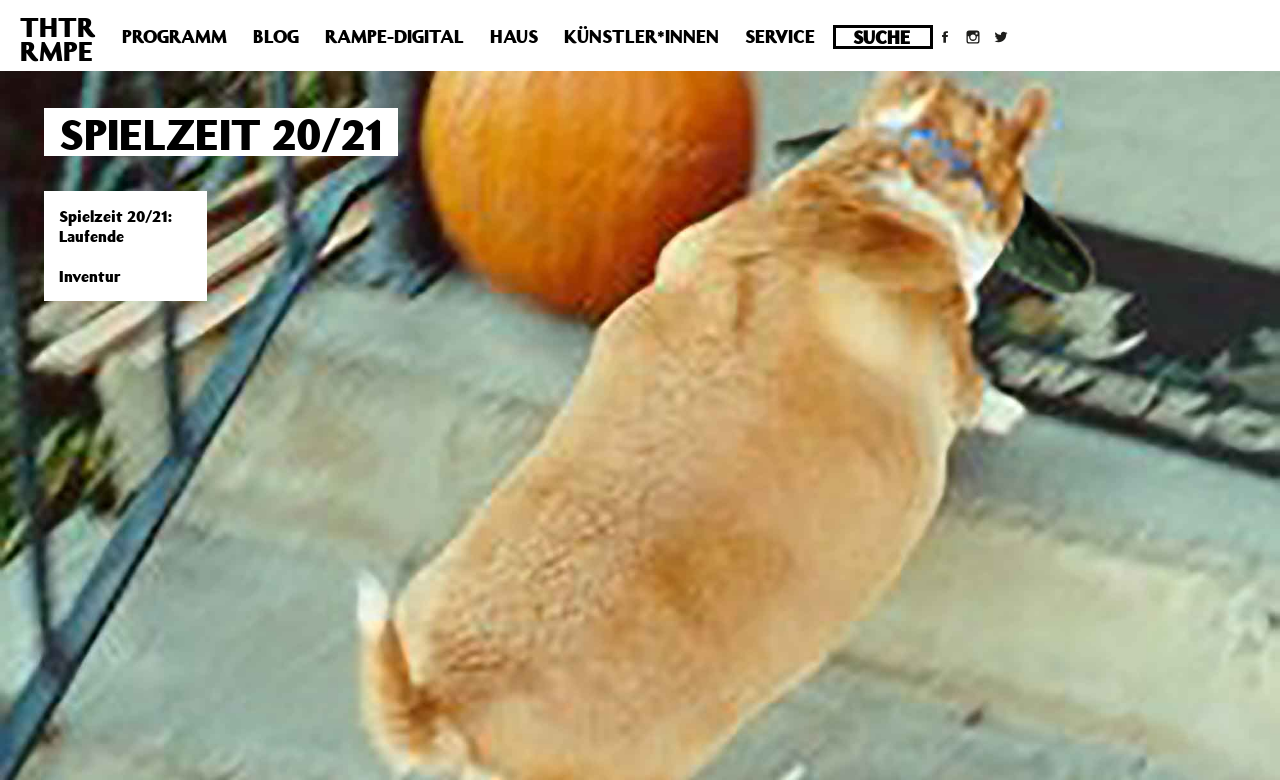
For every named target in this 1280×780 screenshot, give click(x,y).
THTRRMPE (58, 38)
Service (780, 36)
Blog (276, 36)
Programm (174, 36)
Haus (514, 36)
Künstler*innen (641, 36)
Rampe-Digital (394, 36)
